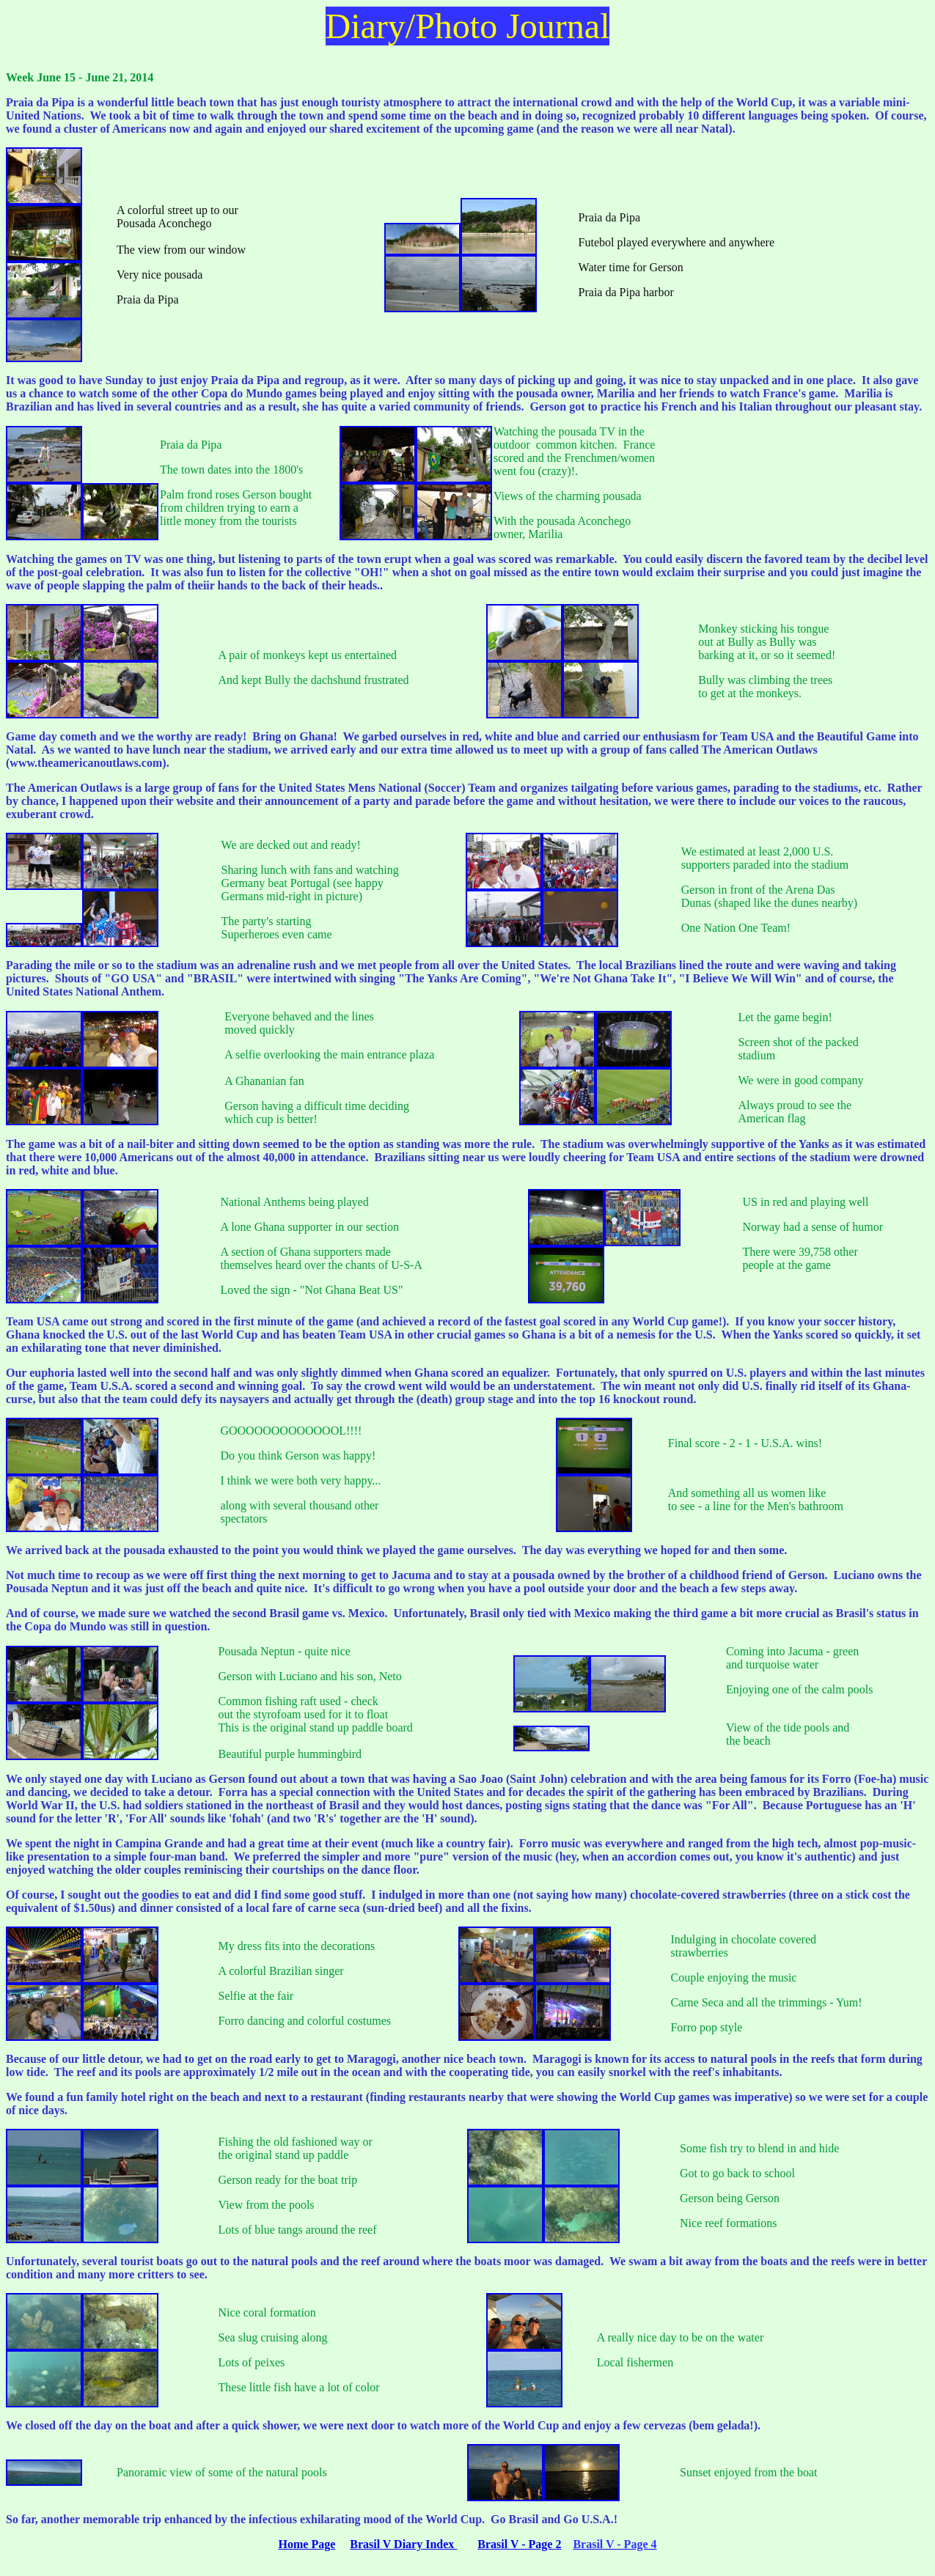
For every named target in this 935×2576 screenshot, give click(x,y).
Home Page (307, 2544)
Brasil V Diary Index (403, 2544)
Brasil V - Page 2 (519, 2544)
